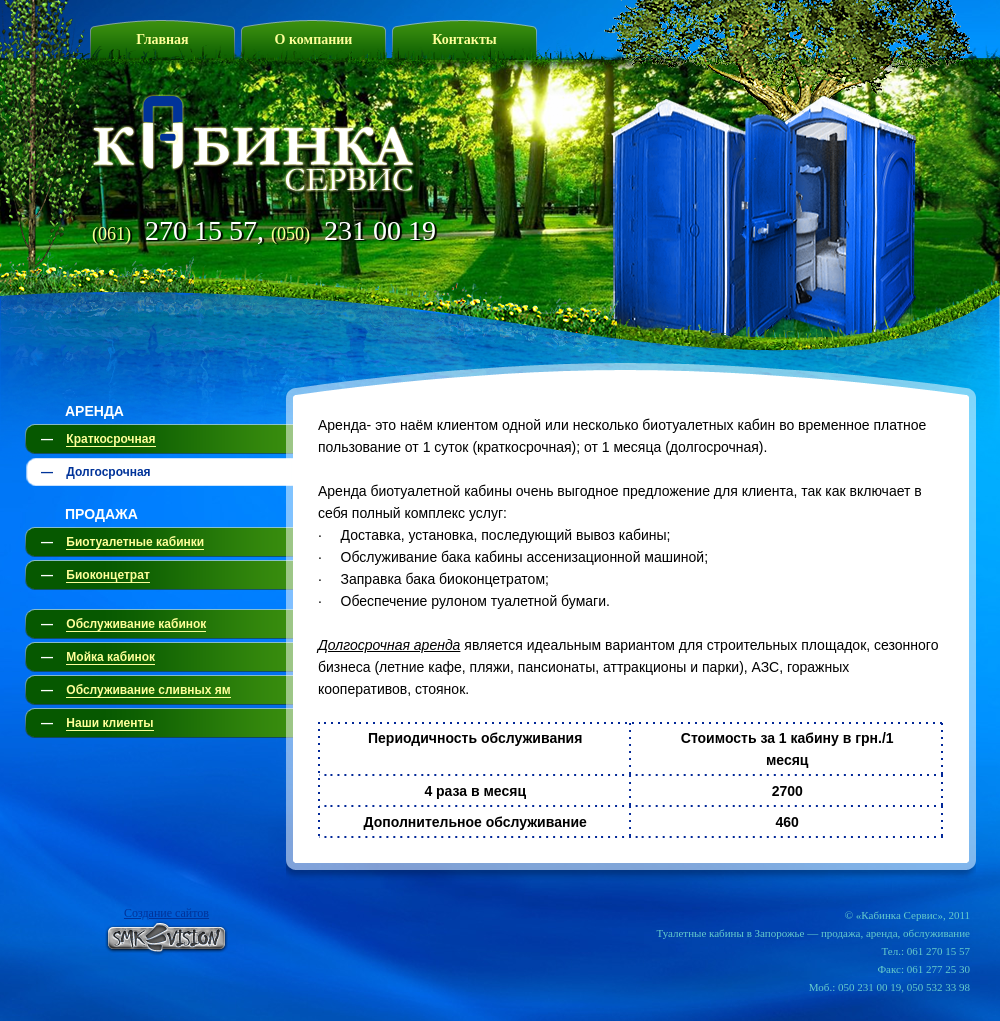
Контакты (464, 39)
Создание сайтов (166, 913)
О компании (314, 39)
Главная (162, 39)
